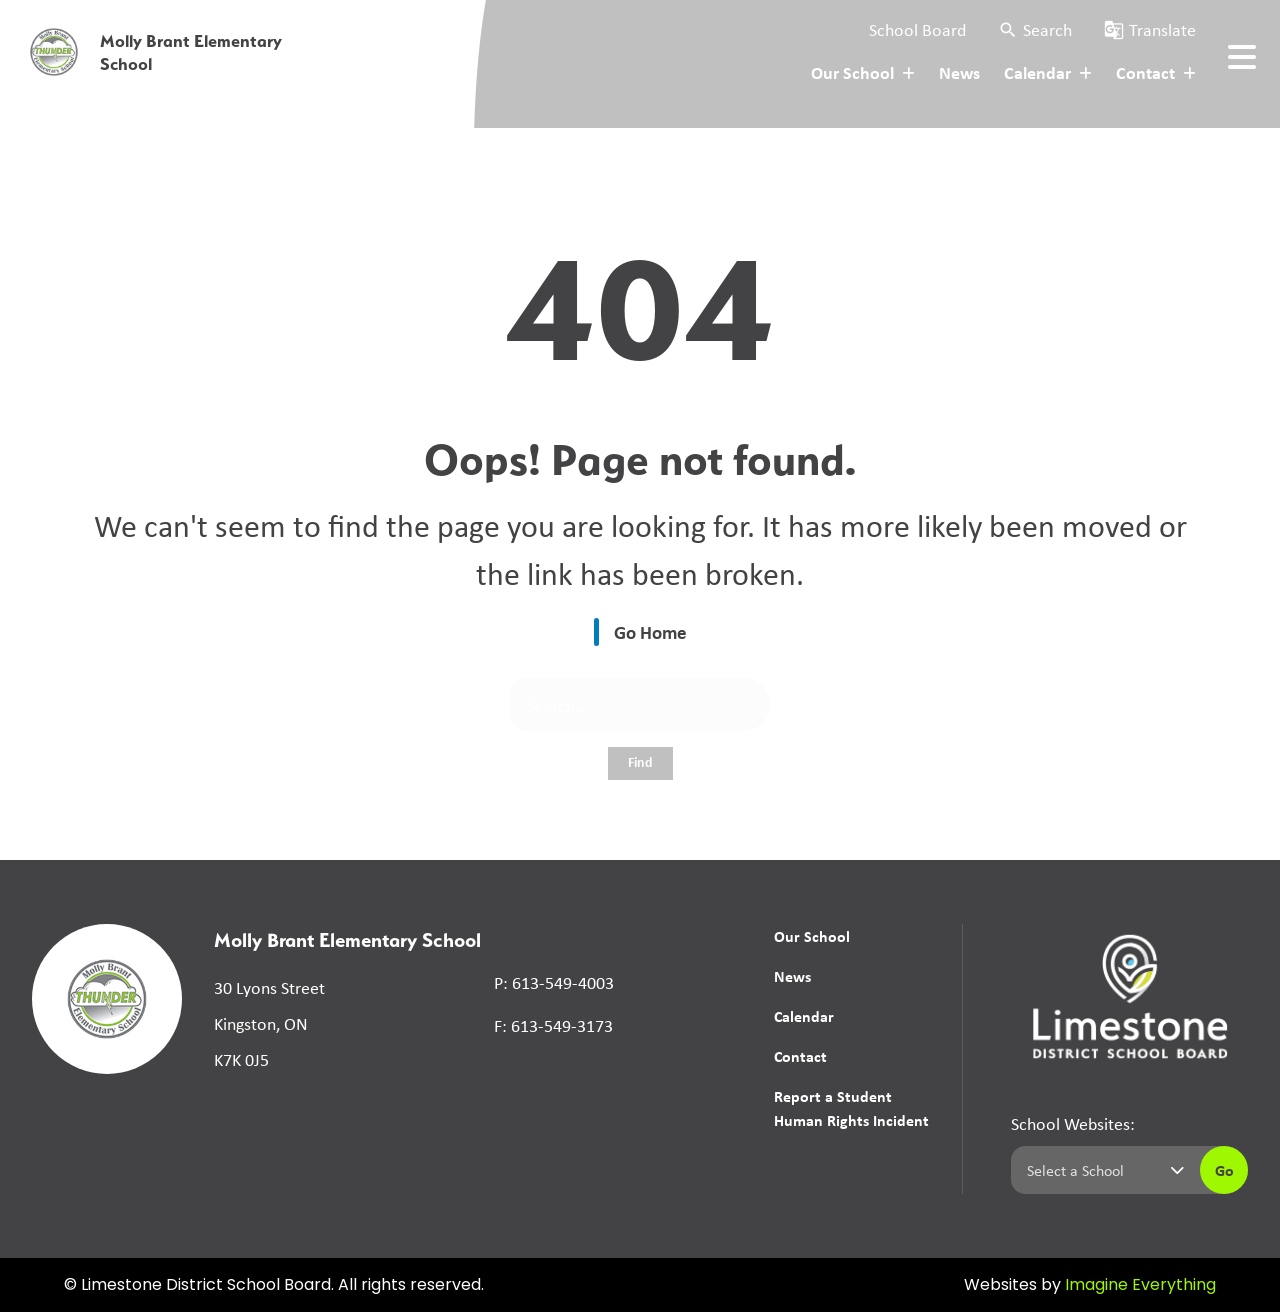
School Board (917, 29)
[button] (1035, 29)
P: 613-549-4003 (554, 982)
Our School (812, 936)
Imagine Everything (1140, 1286)
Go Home (650, 632)
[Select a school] (1101, 1170)
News (959, 72)
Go (1224, 1170)
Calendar (804, 1016)
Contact (800, 1056)
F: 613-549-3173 (553, 1025)
